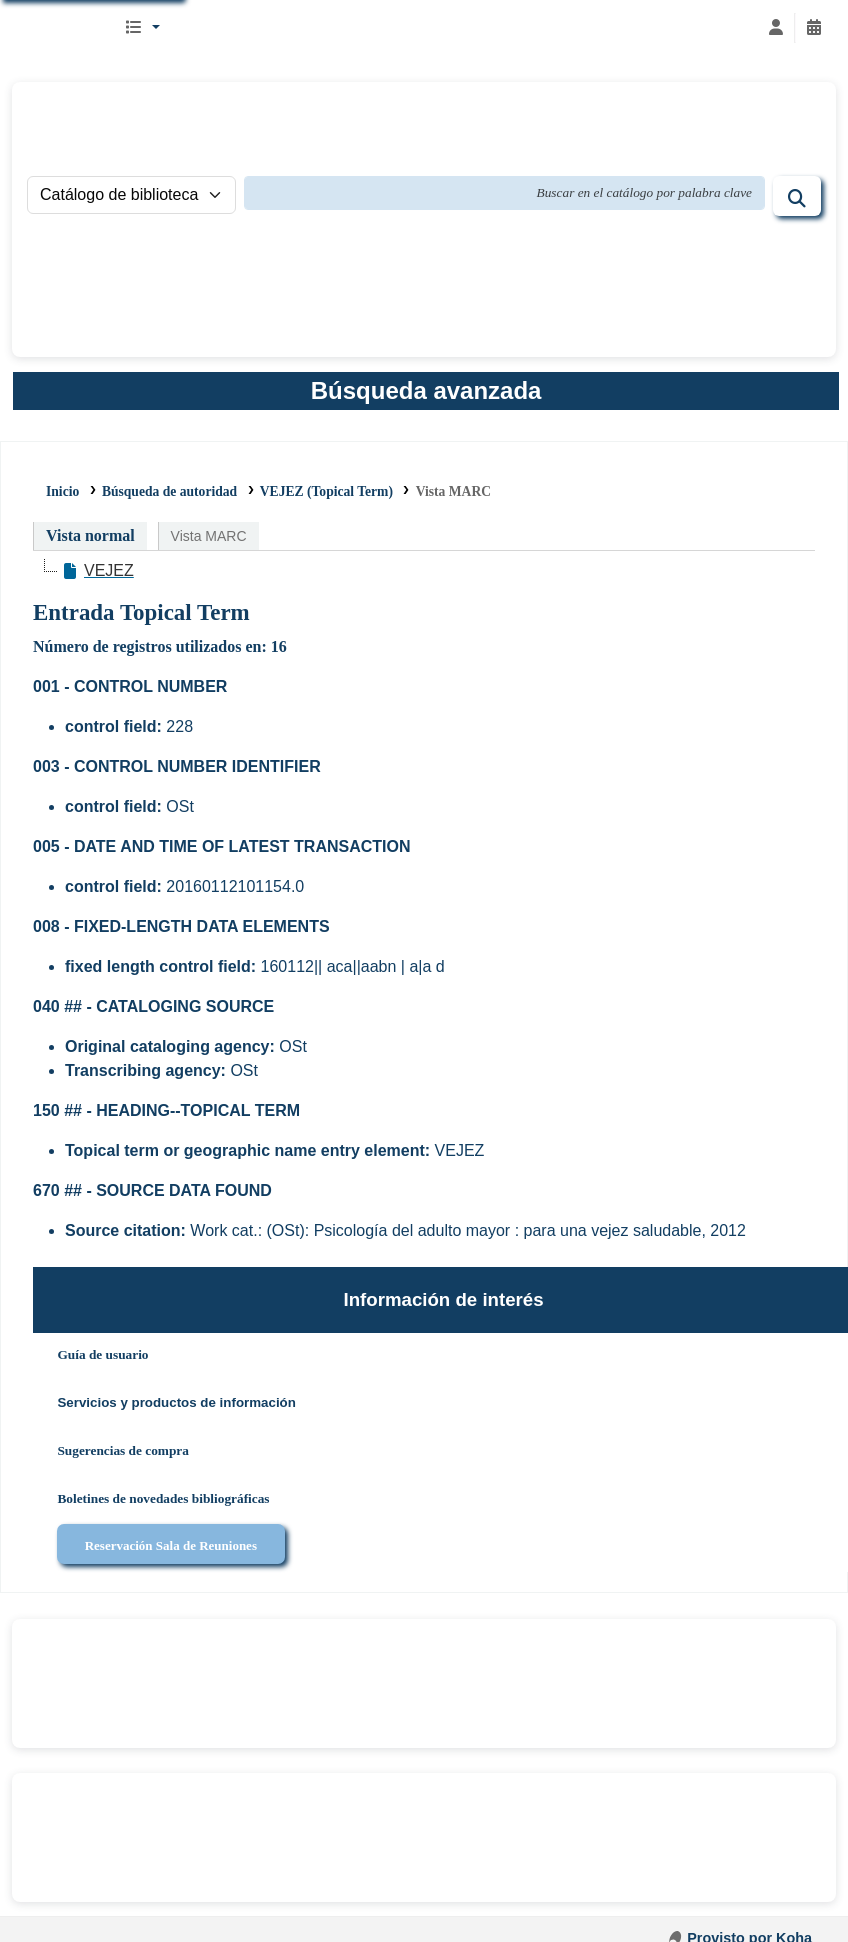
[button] (142, 28)
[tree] (424, 571)
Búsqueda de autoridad (169, 491)
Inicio (62, 491)
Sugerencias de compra (123, 1450)
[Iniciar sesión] (776, 28)
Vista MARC (453, 491)
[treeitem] (97, 571)
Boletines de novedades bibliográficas (163, 1498)
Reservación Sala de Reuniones (171, 1545)
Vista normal (90, 535)
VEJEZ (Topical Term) (326, 491)
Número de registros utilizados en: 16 (160, 646)
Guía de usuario (102, 1354)
